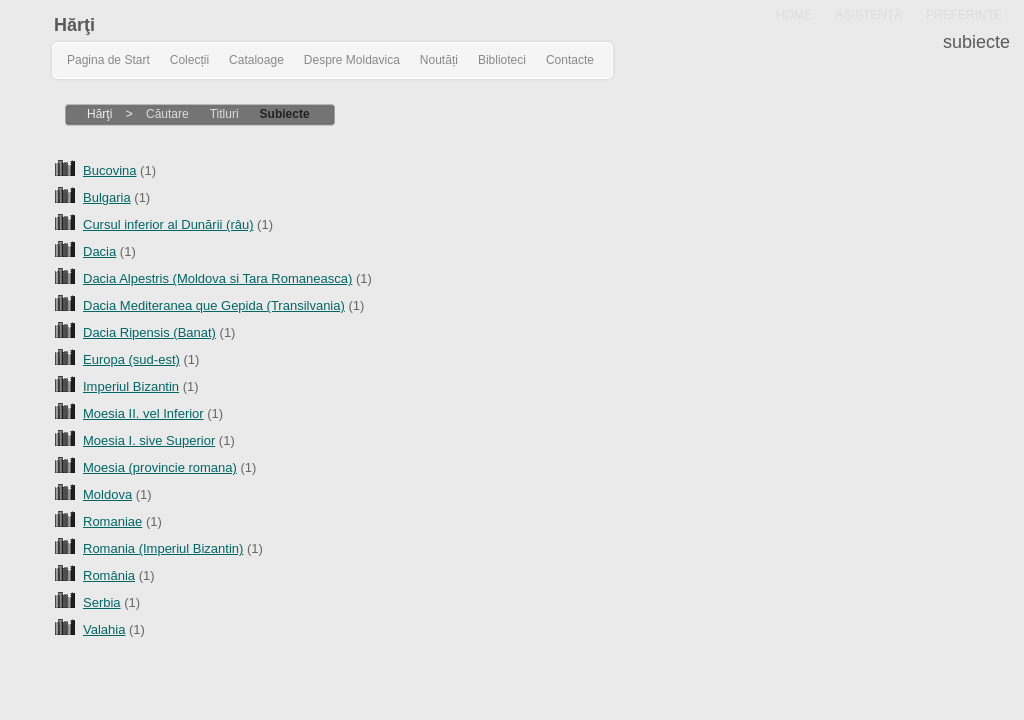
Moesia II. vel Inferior (143, 413)
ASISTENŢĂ (869, 15)
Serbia (102, 602)
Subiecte (285, 114)
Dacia (99, 251)
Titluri (224, 114)
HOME (794, 15)
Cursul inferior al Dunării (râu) (168, 224)
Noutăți (439, 60)
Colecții (189, 60)
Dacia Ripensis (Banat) (149, 332)
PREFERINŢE (964, 15)
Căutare (167, 114)
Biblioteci (502, 60)
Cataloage (256, 60)
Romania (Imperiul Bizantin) (163, 548)
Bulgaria (107, 197)
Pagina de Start (108, 60)
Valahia (104, 629)
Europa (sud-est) (131, 359)
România (109, 575)
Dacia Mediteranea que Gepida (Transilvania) (214, 305)
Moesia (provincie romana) (160, 467)
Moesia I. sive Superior (149, 440)
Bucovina (109, 170)
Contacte (570, 60)
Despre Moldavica (352, 60)
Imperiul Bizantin (131, 386)
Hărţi (74, 25)
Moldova (107, 494)
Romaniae (112, 521)
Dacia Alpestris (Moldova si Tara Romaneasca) (217, 278)
